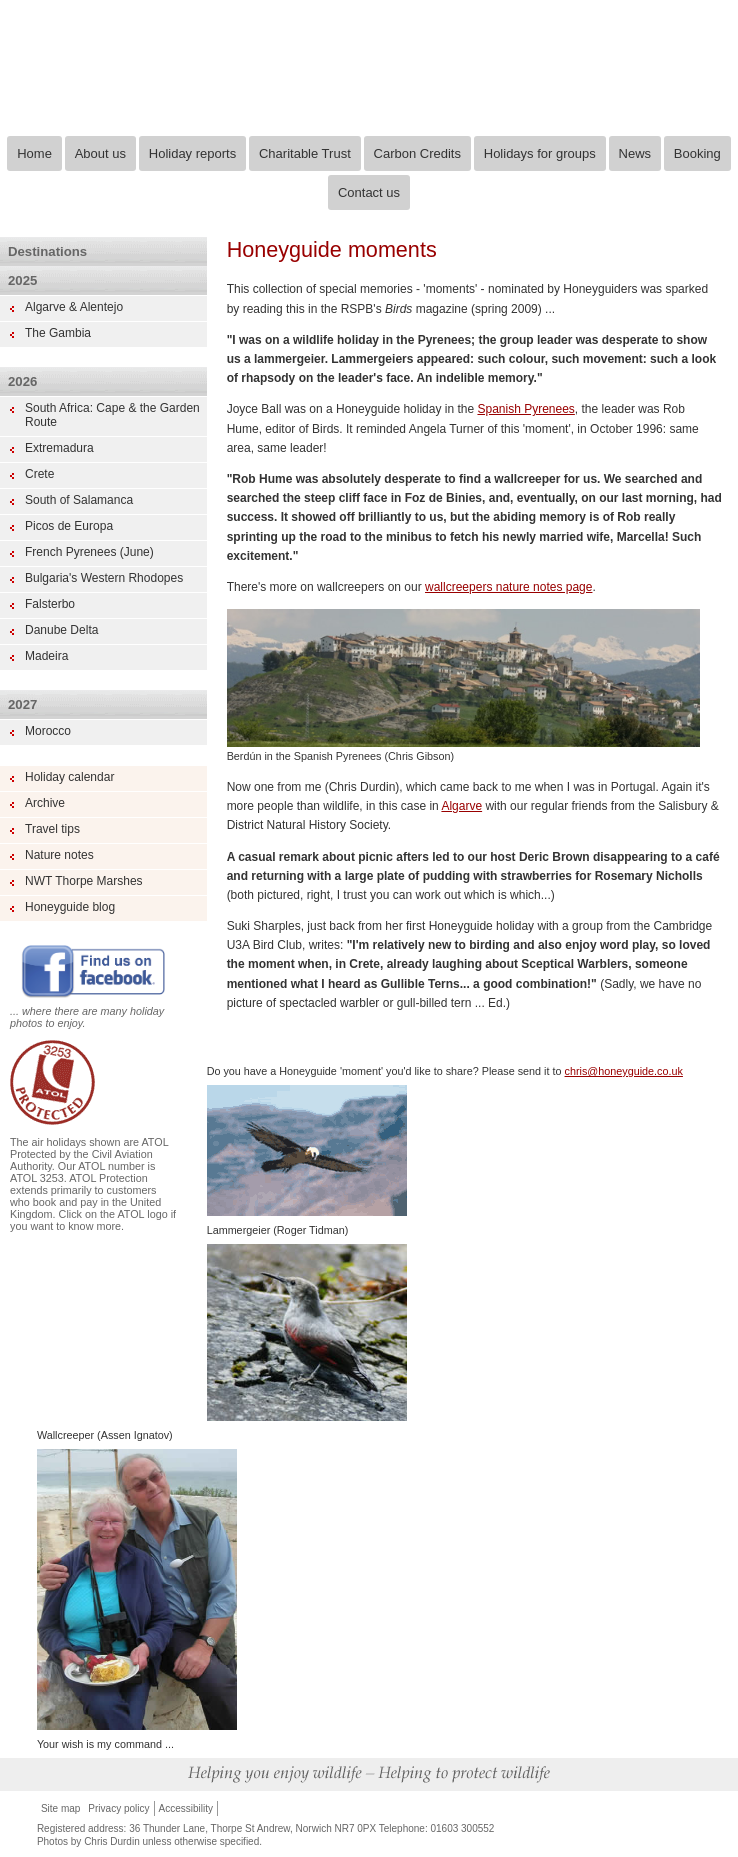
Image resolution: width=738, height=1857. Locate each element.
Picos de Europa (69, 526)
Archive (45, 803)
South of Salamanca (79, 500)
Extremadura (59, 448)
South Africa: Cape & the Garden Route (112, 415)
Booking (697, 153)
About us (100, 153)
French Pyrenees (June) (89, 552)
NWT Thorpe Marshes (84, 881)
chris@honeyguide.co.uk (624, 1071)
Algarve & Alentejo (74, 307)
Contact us (369, 192)
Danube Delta (61, 630)
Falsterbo (50, 604)
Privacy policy (118, 1808)
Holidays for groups (540, 153)
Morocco (48, 731)
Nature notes (59, 855)
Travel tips (52, 829)
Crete (39, 474)
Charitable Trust (305, 153)
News (635, 153)
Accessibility (186, 1808)
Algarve (461, 806)
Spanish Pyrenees (525, 409)
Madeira (46, 656)
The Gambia (58, 333)
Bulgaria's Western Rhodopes (104, 578)
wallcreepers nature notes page (508, 587)
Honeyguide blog (70, 907)
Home (34, 153)
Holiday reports (192, 153)
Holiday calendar (69, 777)
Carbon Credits (417, 153)
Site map (60, 1808)
